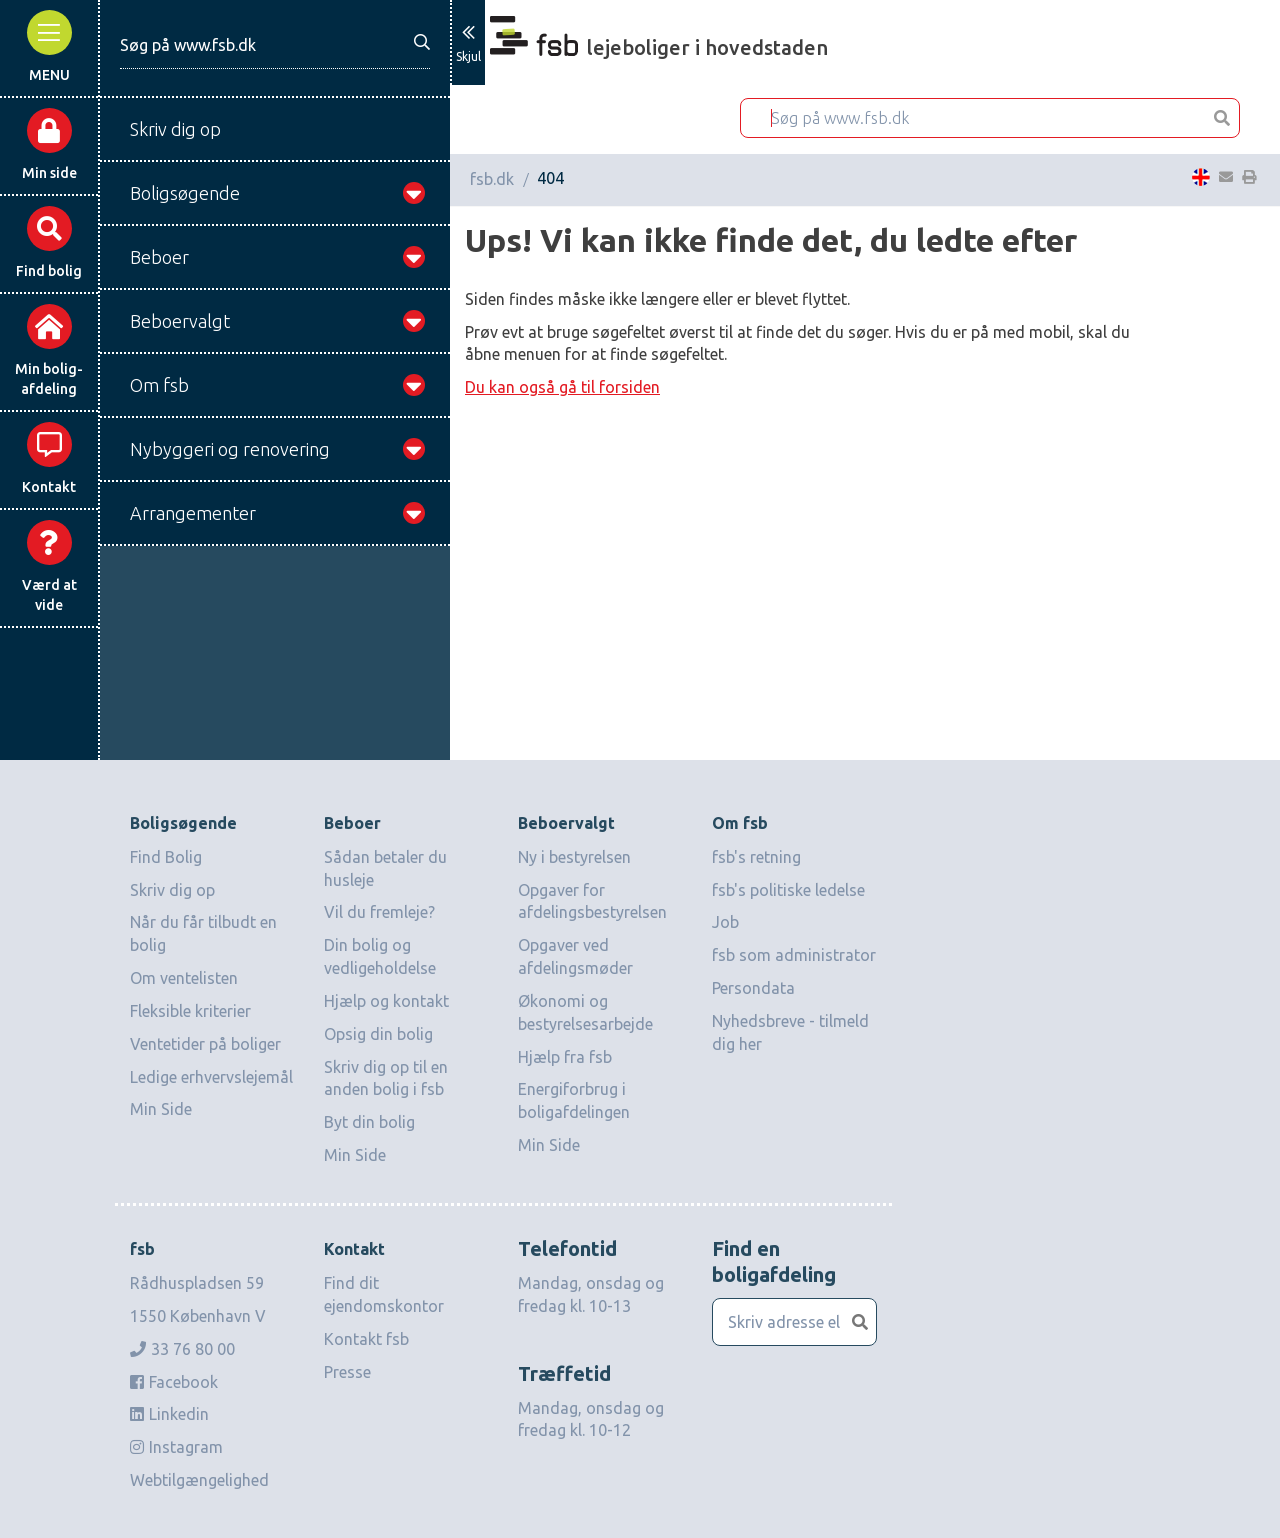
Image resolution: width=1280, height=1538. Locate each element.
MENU (49, 46)
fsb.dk (492, 179)
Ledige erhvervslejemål (211, 1077)
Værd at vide (49, 566)
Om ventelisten (184, 978)
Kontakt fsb (366, 1339)
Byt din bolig (369, 1122)
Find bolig (49, 242)
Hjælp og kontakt (386, 1001)
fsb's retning (756, 857)
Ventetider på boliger (205, 1044)
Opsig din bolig (378, 1034)
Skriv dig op (172, 890)
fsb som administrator (794, 955)
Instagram (176, 1447)
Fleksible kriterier (190, 1011)
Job (725, 922)
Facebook (174, 1382)
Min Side (161, 1109)
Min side (49, 144)
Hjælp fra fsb (565, 1057)
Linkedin (169, 1414)
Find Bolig (166, 857)
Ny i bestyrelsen (574, 857)
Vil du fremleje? (379, 912)
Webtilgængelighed (199, 1480)
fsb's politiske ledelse (788, 890)
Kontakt (49, 458)
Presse (347, 1372)
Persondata (753, 988)
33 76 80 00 (182, 1349)
